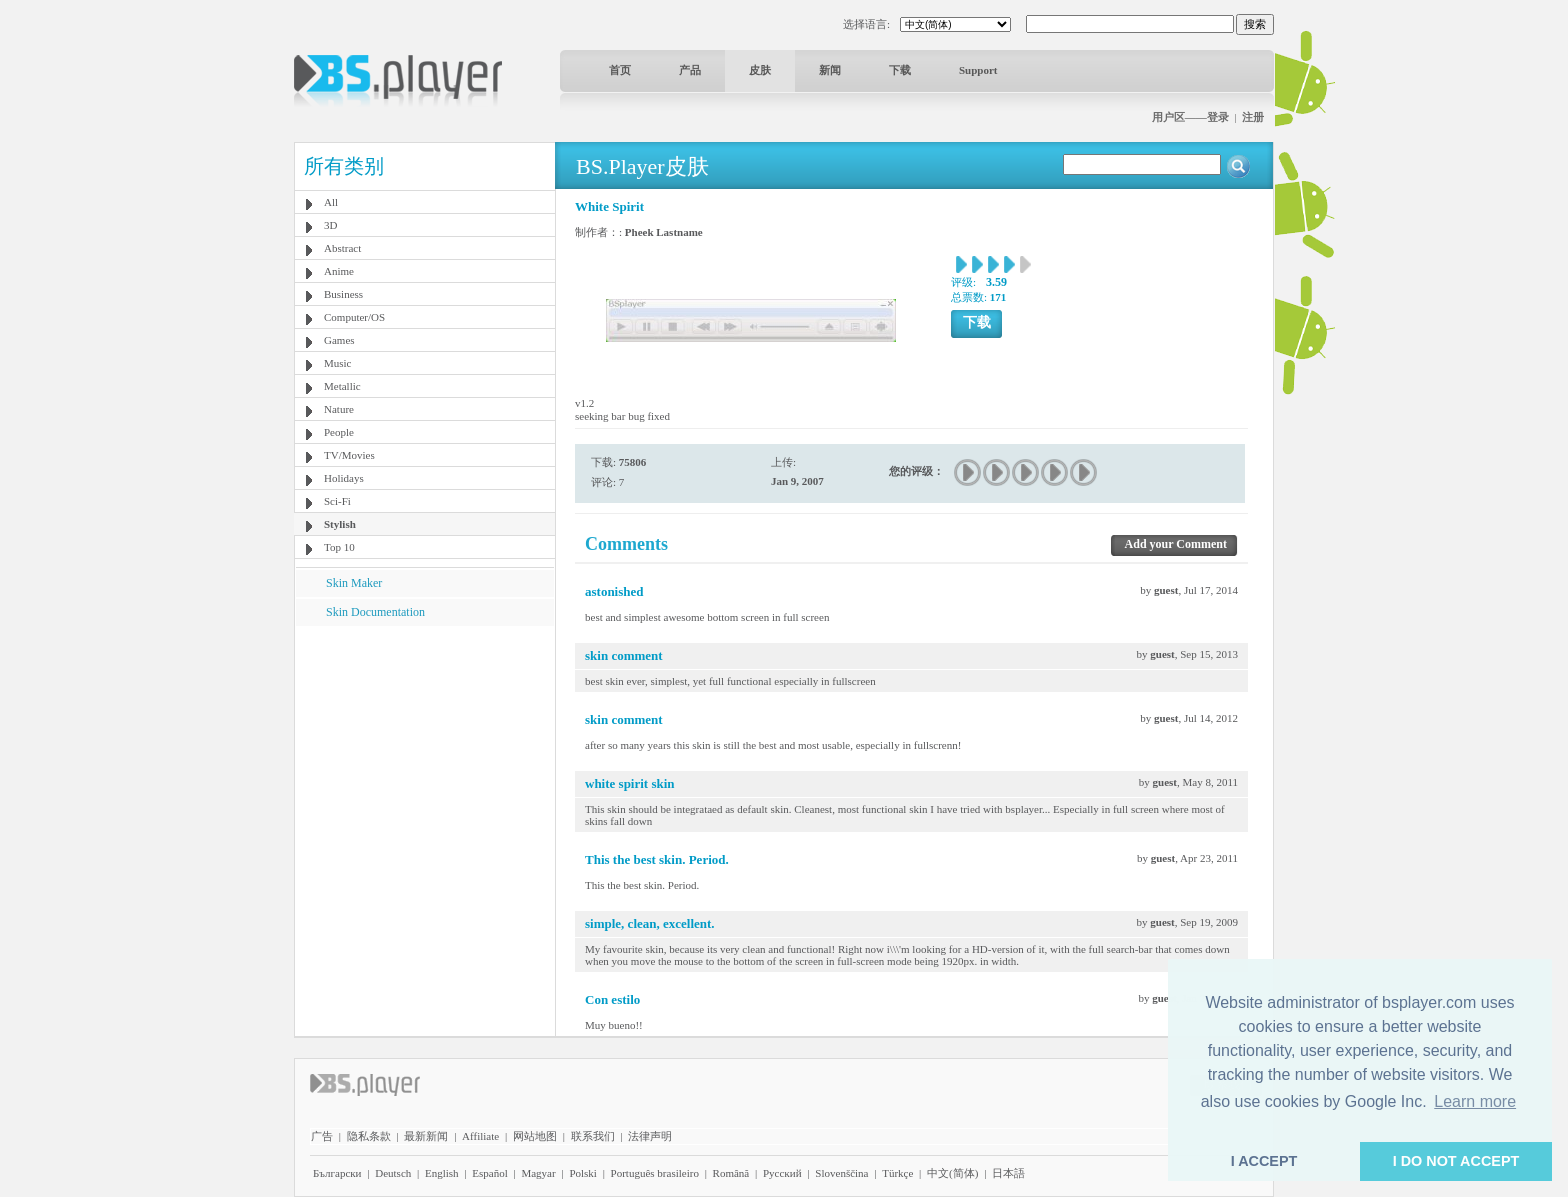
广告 (322, 1136)
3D (330, 225)
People (339, 432)
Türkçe (897, 1173)
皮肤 (760, 70)
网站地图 (535, 1136)
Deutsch (393, 1173)
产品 (690, 70)
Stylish (340, 524)
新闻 (830, 70)
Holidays (344, 478)
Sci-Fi (337, 501)
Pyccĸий (782, 1173)
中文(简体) (952, 1173)
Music (338, 363)
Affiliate (480, 1136)
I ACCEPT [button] (1264, 1161)
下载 (900, 70)
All (331, 202)
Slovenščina (841, 1173)
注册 (1253, 117)
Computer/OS (354, 317)
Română (731, 1173)
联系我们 (593, 1136)
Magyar (538, 1173)
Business (343, 294)
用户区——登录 (1190, 117)
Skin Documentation (375, 612)
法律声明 (650, 1136)
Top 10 (339, 547)
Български (337, 1173)
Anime (339, 271)
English (442, 1173)
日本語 (1008, 1173)
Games (339, 340)
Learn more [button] (1475, 1101)
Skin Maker (354, 583)
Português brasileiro (655, 1173)
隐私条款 (369, 1136)
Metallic (342, 386)
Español (489, 1173)
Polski (583, 1173)
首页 (620, 70)
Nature (339, 409)
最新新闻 (426, 1136)
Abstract (342, 248)
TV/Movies (349, 455)
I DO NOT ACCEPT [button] (1456, 1161)
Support (978, 70)
